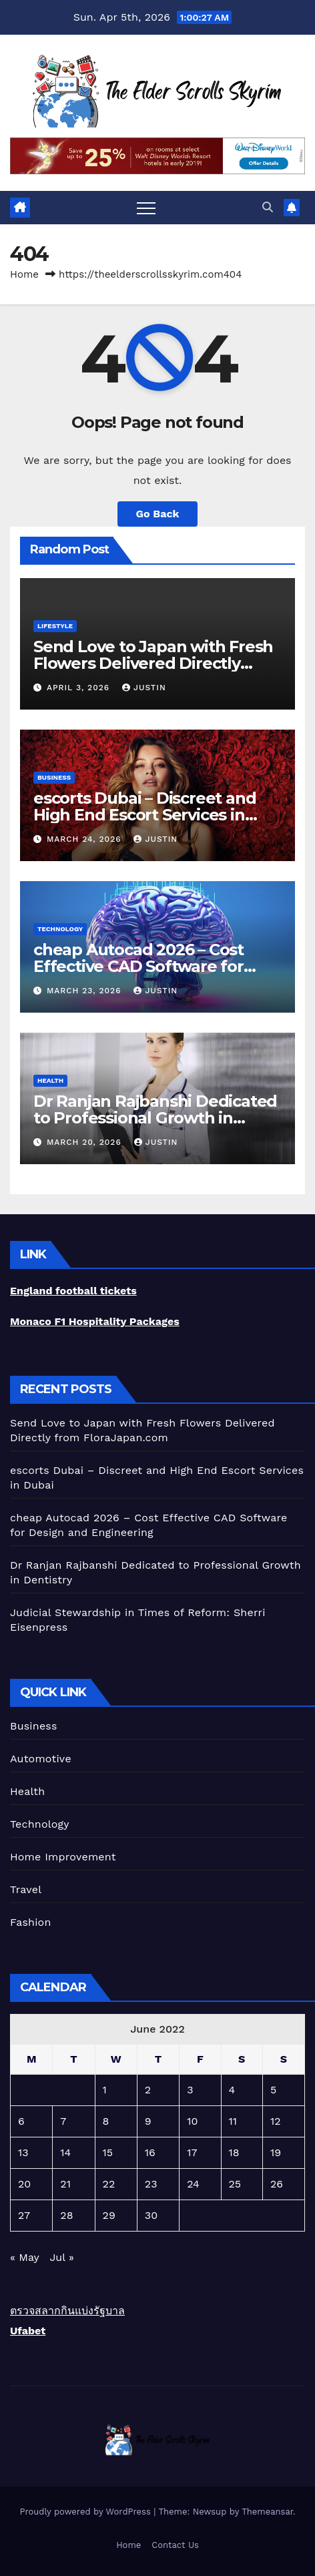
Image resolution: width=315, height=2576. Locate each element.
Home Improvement (63, 1856)
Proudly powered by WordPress (86, 2512)
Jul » (61, 2257)
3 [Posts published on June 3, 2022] (190, 2089)
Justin (144, 687)
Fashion (30, 1922)
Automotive (40, 1758)
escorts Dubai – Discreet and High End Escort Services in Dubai (144, 814)
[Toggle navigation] (146, 207)
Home (24, 274)
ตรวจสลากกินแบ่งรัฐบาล (67, 2310)
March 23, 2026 (85, 990)
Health (50, 1080)
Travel (25, 1889)
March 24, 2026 (86, 839)
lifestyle (55, 625)
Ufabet (27, 2330)
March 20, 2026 (86, 1142)
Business (54, 777)
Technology (60, 929)
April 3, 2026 (80, 687)
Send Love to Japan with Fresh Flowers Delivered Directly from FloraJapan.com (153, 663)
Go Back (158, 513)
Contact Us (175, 2545)
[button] (267, 207)
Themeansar (267, 2512)
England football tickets (73, 1290)
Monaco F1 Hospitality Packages (95, 1321)
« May (24, 2257)
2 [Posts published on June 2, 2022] (148, 2089)
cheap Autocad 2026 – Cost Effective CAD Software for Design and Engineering (138, 966)
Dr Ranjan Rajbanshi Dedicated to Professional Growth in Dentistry (155, 1117)
